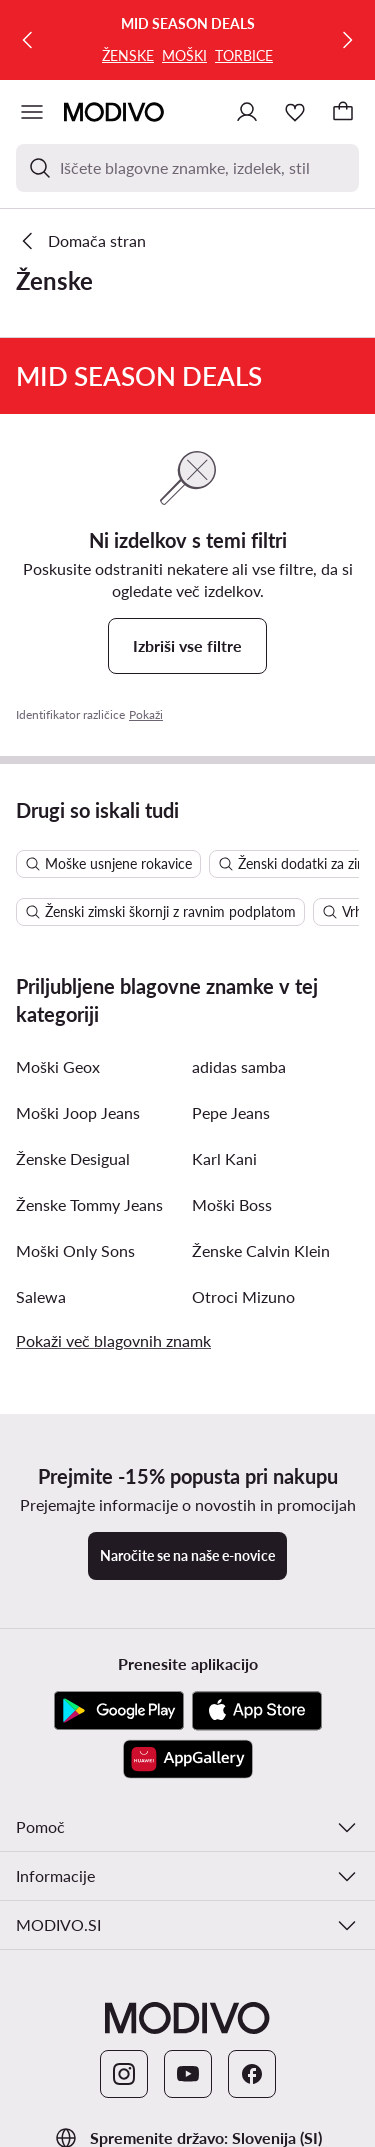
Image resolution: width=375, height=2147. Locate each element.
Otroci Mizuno (243, 1296)
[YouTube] (188, 2074)
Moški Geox (58, 1066)
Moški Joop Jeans (78, 1112)
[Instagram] (124, 2074)
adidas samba (239, 1066)
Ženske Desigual (73, 1158)
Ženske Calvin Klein (261, 1250)
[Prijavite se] (247, 112)
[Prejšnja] (28, 40)
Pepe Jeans (231, 1112)
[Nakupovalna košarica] (343, 112)
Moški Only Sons (75, 1250)
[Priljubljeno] (295, 112)
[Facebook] (252, 2074)
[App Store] (257, 1711)
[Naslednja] (347, 40)
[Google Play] (119, 1711)
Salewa (41, 1296)
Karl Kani (224, 1158)
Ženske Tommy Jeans (89, 1204)
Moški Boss (232, 1204)
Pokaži (146, 714)
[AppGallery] (188, 1759)
